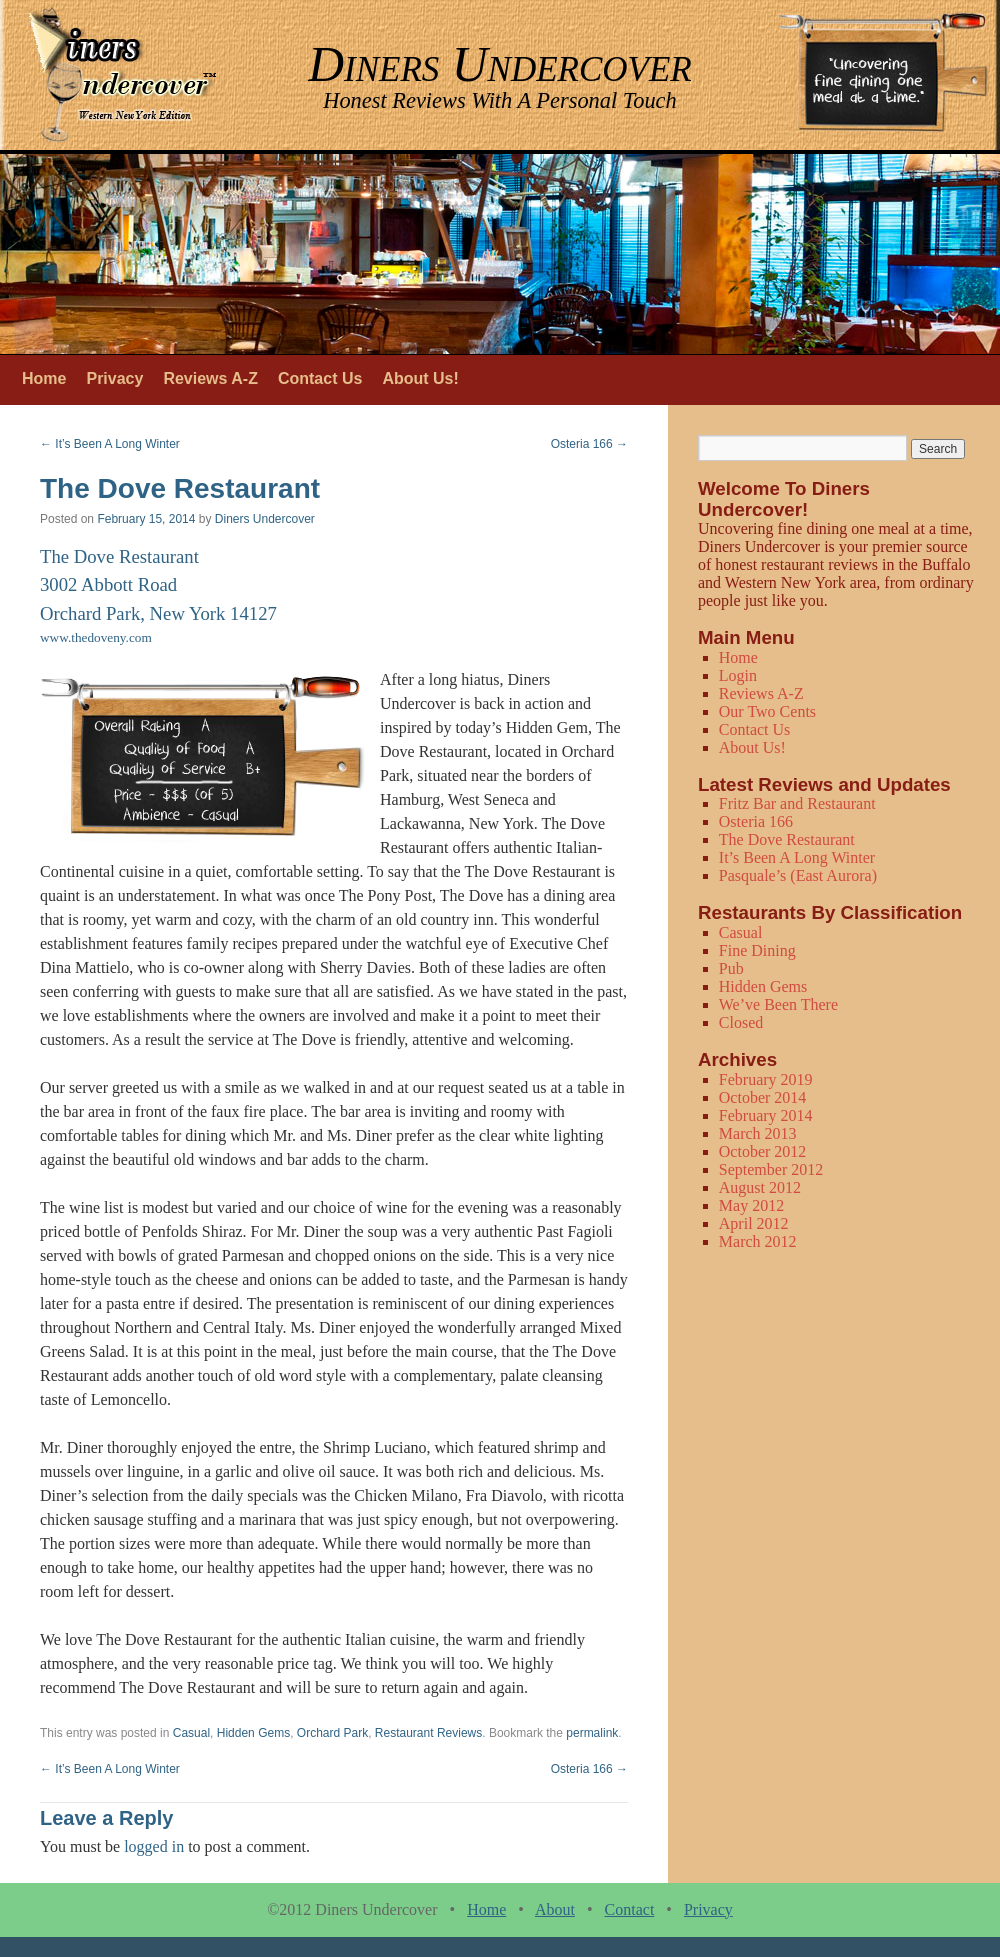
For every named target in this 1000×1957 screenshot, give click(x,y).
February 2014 (766, 1115)
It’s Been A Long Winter (110, 444)
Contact (630, 1909)
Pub (731, 968)
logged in (154, 1846)
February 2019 (766, 1079)
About (555, 1909)
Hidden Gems (253, 1733)
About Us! (420, 378)
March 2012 (758, 1241)
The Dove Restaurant (787, 839)
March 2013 (758, 1133)
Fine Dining (757, 950)
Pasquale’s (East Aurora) (798, 875)
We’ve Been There (778, 1004)
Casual (191, 1733)
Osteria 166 (589, 444)
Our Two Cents (767, 711)
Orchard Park (332, 1733)
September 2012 (771, 1169)
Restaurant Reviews (428, 1733)
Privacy (114, 378)
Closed (741, 1022)
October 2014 (763, 1097)
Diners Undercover (265, 519)
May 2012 (751, 1205)
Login (738, 675)
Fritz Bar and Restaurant (797, 803)
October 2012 (763, 1151)
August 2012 (760, 1187)
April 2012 (754, 1223)
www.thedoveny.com (96, 637)
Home (44, 378)
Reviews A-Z (210, 378)
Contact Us (320, 378)
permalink (592, 1733)
